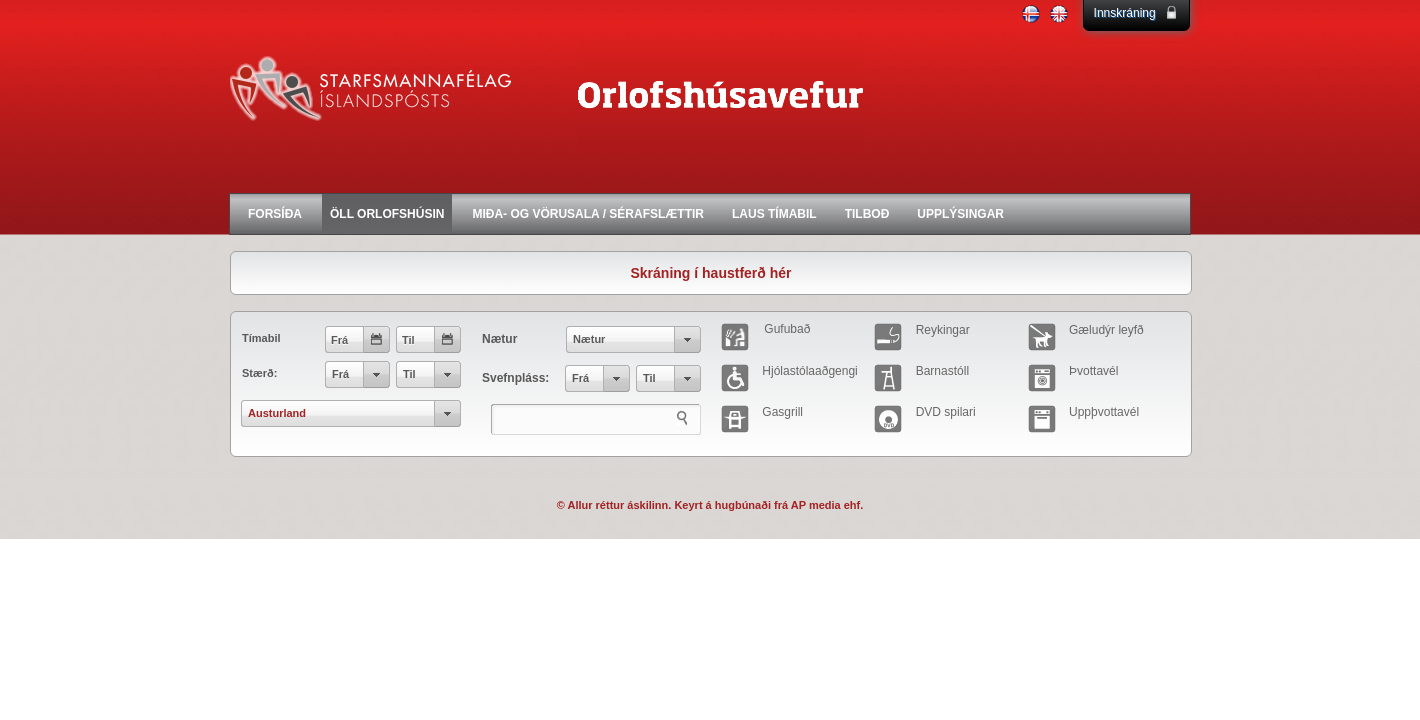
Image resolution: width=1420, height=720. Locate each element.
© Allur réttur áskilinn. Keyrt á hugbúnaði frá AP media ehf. (710, 505)
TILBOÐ (867, 214)
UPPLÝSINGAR (960, 214)
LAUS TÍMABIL (774, 214)
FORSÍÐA (275, 214)
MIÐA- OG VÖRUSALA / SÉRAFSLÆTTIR (588, 214)
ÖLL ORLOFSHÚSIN (387, 214)
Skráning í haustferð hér (710, 273)
